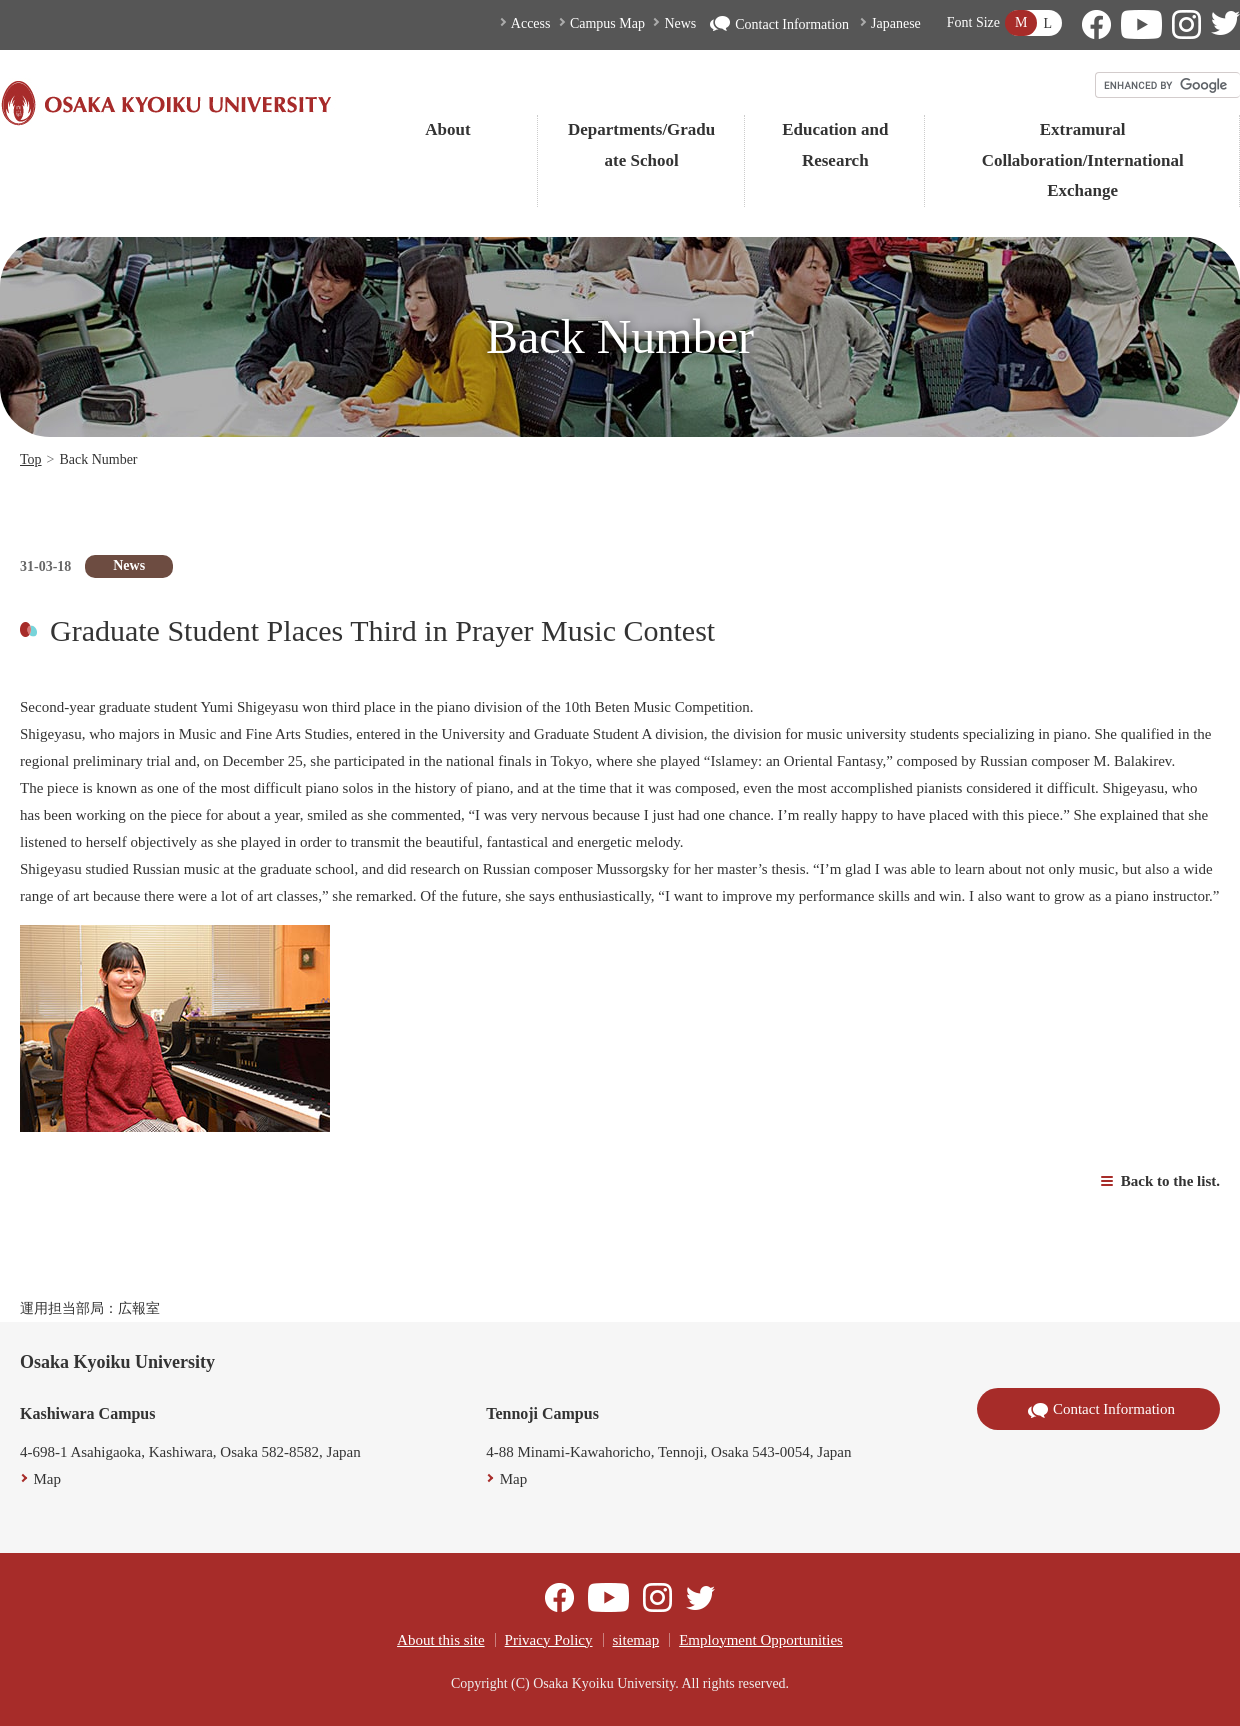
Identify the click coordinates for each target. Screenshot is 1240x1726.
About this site (441, 1640)
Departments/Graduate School (641, 145)
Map (48, 1479)
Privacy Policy (549, 1640)
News (680, 23)
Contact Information (779, 24)
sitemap (636, 1640)
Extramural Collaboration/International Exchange (1083, 160)
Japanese (896, 23)
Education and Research (835, 145)
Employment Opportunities (761, 1640)
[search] (1168, 85)
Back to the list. (1170, 1181)
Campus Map (607, 23)
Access (531, 23)
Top (31, 459)
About (447, 129)
